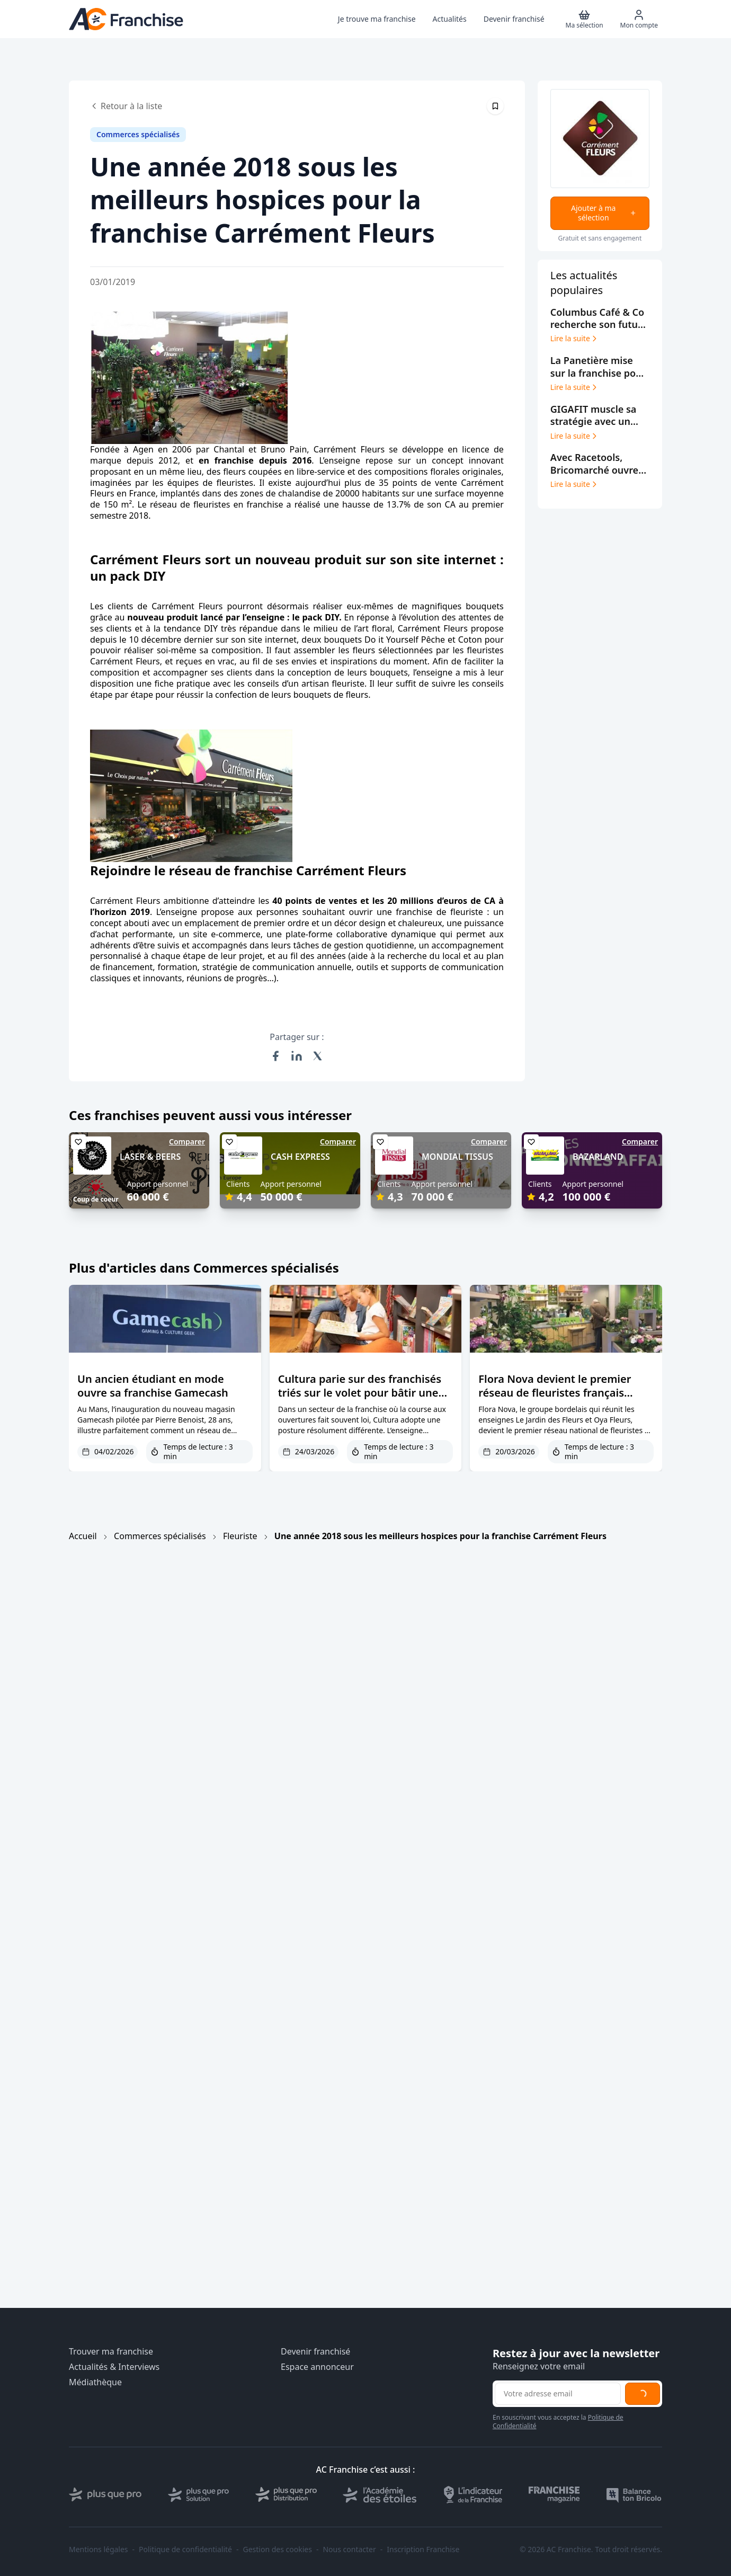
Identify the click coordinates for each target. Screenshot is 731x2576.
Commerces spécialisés (160, 1536)
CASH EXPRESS (300, 1156)
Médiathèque (95, 2382)
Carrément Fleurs (349, 449)
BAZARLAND (598, 1156)
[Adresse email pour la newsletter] (558, 2394)
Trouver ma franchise (111, 2351)
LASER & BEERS (150, 1156)
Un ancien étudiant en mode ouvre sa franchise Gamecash (152, 1386)
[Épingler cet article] (495, 105)
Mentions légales (98, 2549)
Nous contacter (349, 2549)
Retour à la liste (126, 106)
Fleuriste (240, 1536)
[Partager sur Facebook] (275, 1055)
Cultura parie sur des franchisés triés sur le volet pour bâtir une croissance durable (360, 1393)
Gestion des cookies (277, 2549)
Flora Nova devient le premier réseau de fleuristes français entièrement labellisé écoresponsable (554, 1399)
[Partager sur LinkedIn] (296, 1055)
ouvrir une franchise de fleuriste (416, 912)
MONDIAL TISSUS (457, 1156)
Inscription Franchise (423, 2549)
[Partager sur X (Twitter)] (317, 1055)
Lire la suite (574, 338)
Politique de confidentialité (185, 2549)
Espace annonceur (317, 2367)
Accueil (83, 1536)
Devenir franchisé (315, 2351)
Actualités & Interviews (114, 2367)
